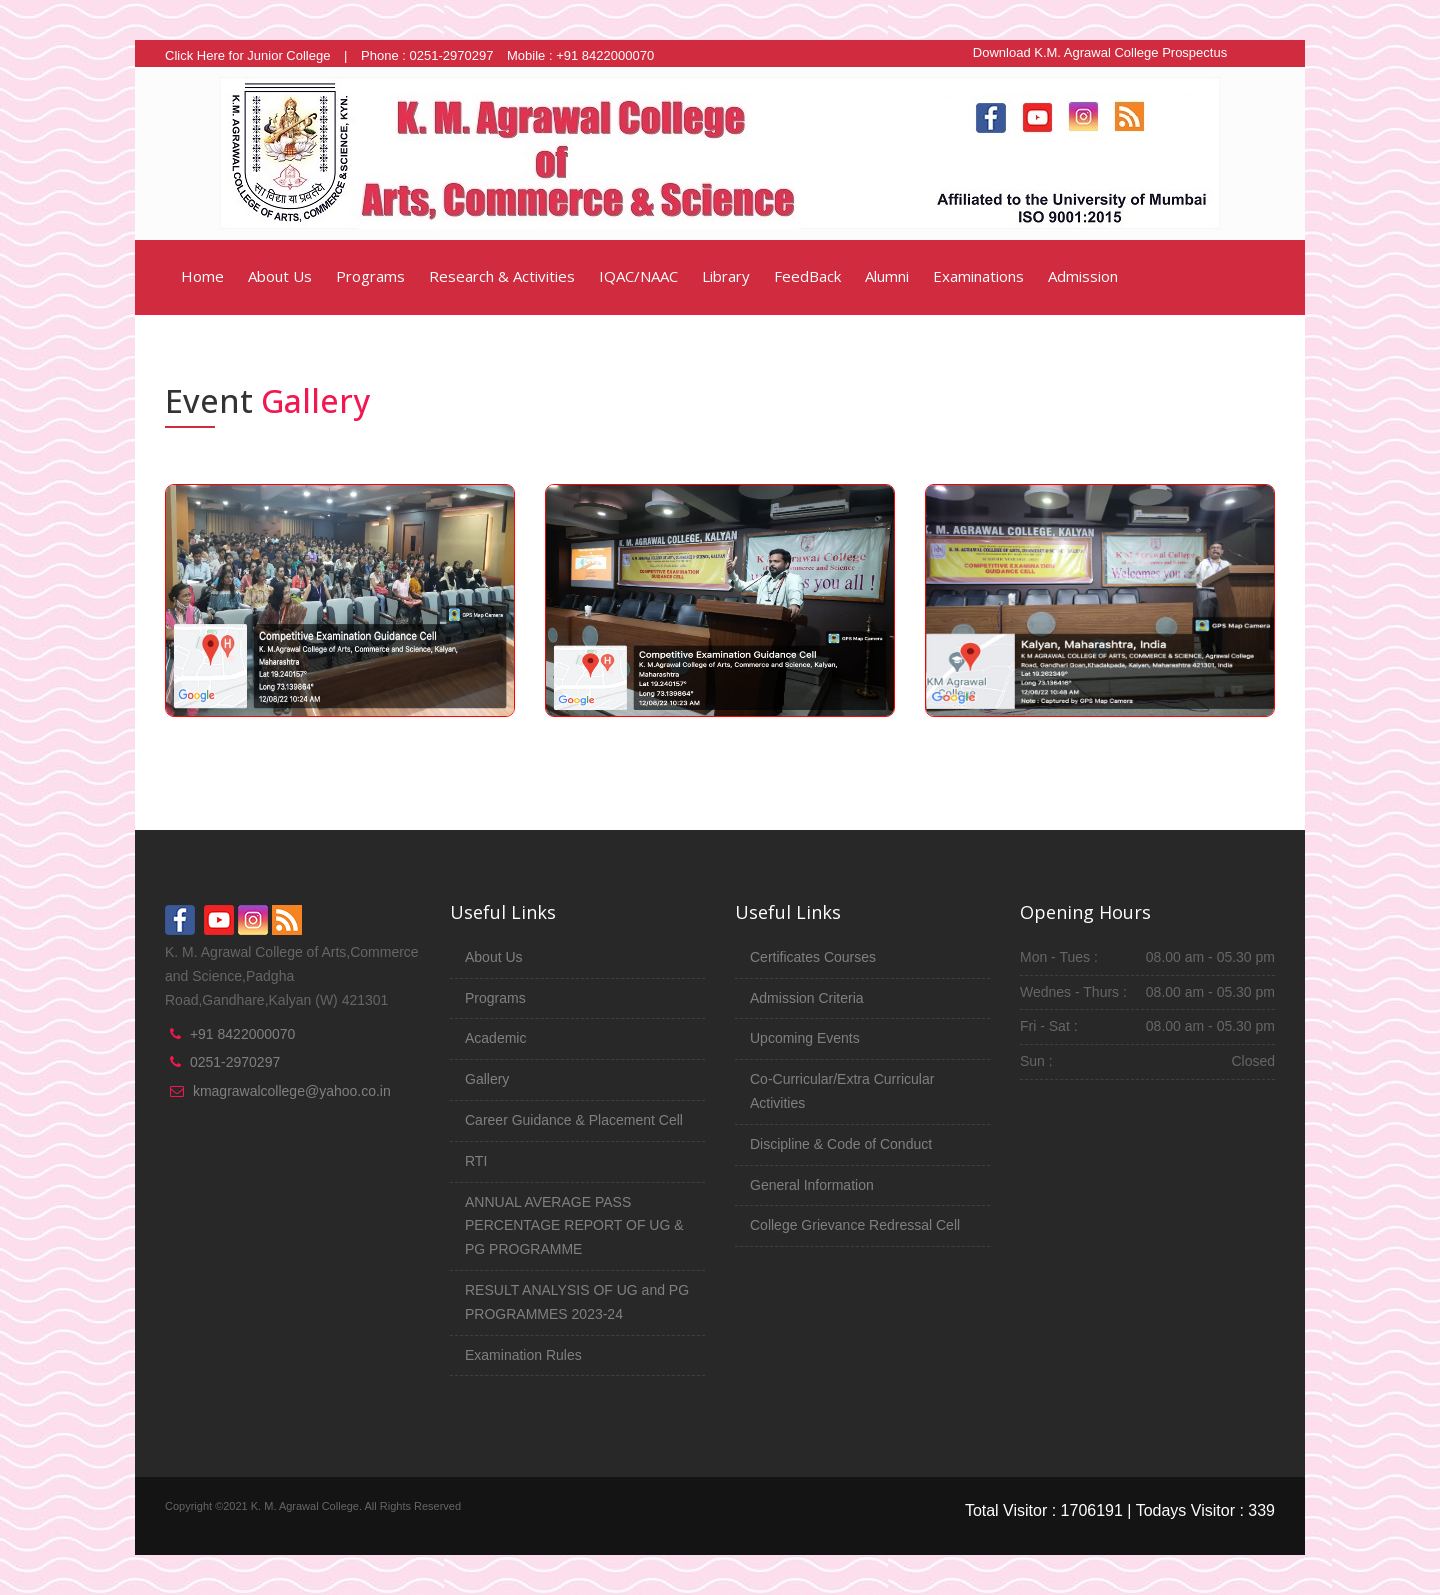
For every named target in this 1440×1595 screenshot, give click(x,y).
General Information (812, 1185)
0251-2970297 (235, 1062)
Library (726, 276)
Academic (495, 1038)
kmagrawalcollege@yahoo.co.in (292, 1091)
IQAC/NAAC (638, 276)
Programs (370, 276)
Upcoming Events (805, 1038)
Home (200, 276)
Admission (1083, 276)
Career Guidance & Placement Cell (574, 1120)
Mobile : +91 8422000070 (580, 55)
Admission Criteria (807, 998)
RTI (476, 1161)
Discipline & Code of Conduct (841, 1144)
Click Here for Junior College (247, 55)
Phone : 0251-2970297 (427, 55)
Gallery (487, 1079)
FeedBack (807, 276)
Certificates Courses (813, 957)
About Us (280, 276)
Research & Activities (502, 276)
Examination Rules (523, 1355)
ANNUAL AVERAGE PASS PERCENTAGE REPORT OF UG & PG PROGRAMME (574, 1226)
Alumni (887, 276)
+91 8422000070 (243, 1034)
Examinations (978, 276)
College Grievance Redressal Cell (855, 1225)
